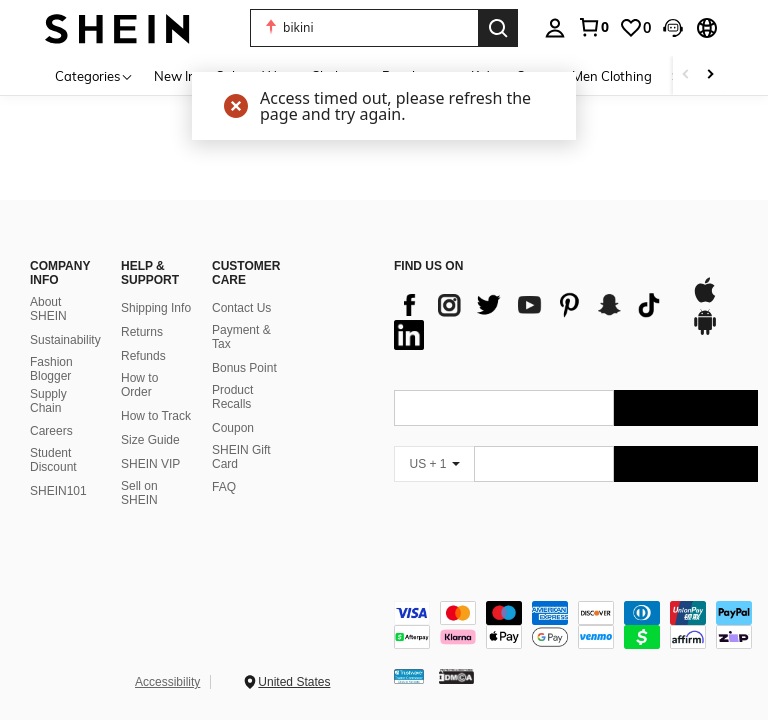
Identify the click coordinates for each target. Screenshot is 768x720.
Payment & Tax (241, 337)
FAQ (224, 487)
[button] (673, 28)
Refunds (143, 356)
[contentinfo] (576, 625)
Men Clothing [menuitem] (612, 76)
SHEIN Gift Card (241, 457)
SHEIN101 (58, 491)
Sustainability (65, 340)
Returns (142, 332)
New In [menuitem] (175, 76)
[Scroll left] (686, 75)
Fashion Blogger (51, 369)
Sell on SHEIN (139, 493)
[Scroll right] (710, 75)
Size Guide (150, 440)
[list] (532, 320)
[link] (593, 27)
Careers (51, 431)
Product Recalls (232, 397)
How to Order (139, 385)
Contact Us (241, 308)
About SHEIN (48, 309)
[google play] (705, 332)
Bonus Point (244, 368)
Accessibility (167, 682)
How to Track (156, 416)
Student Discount (53, 460)
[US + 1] (434, 464)
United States (294, 682)
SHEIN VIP (150, 464)
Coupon (233, 428)
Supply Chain (48, 401)
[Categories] (94, 75)
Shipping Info (156, 308)
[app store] (705, 300)
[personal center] (555, 28)
